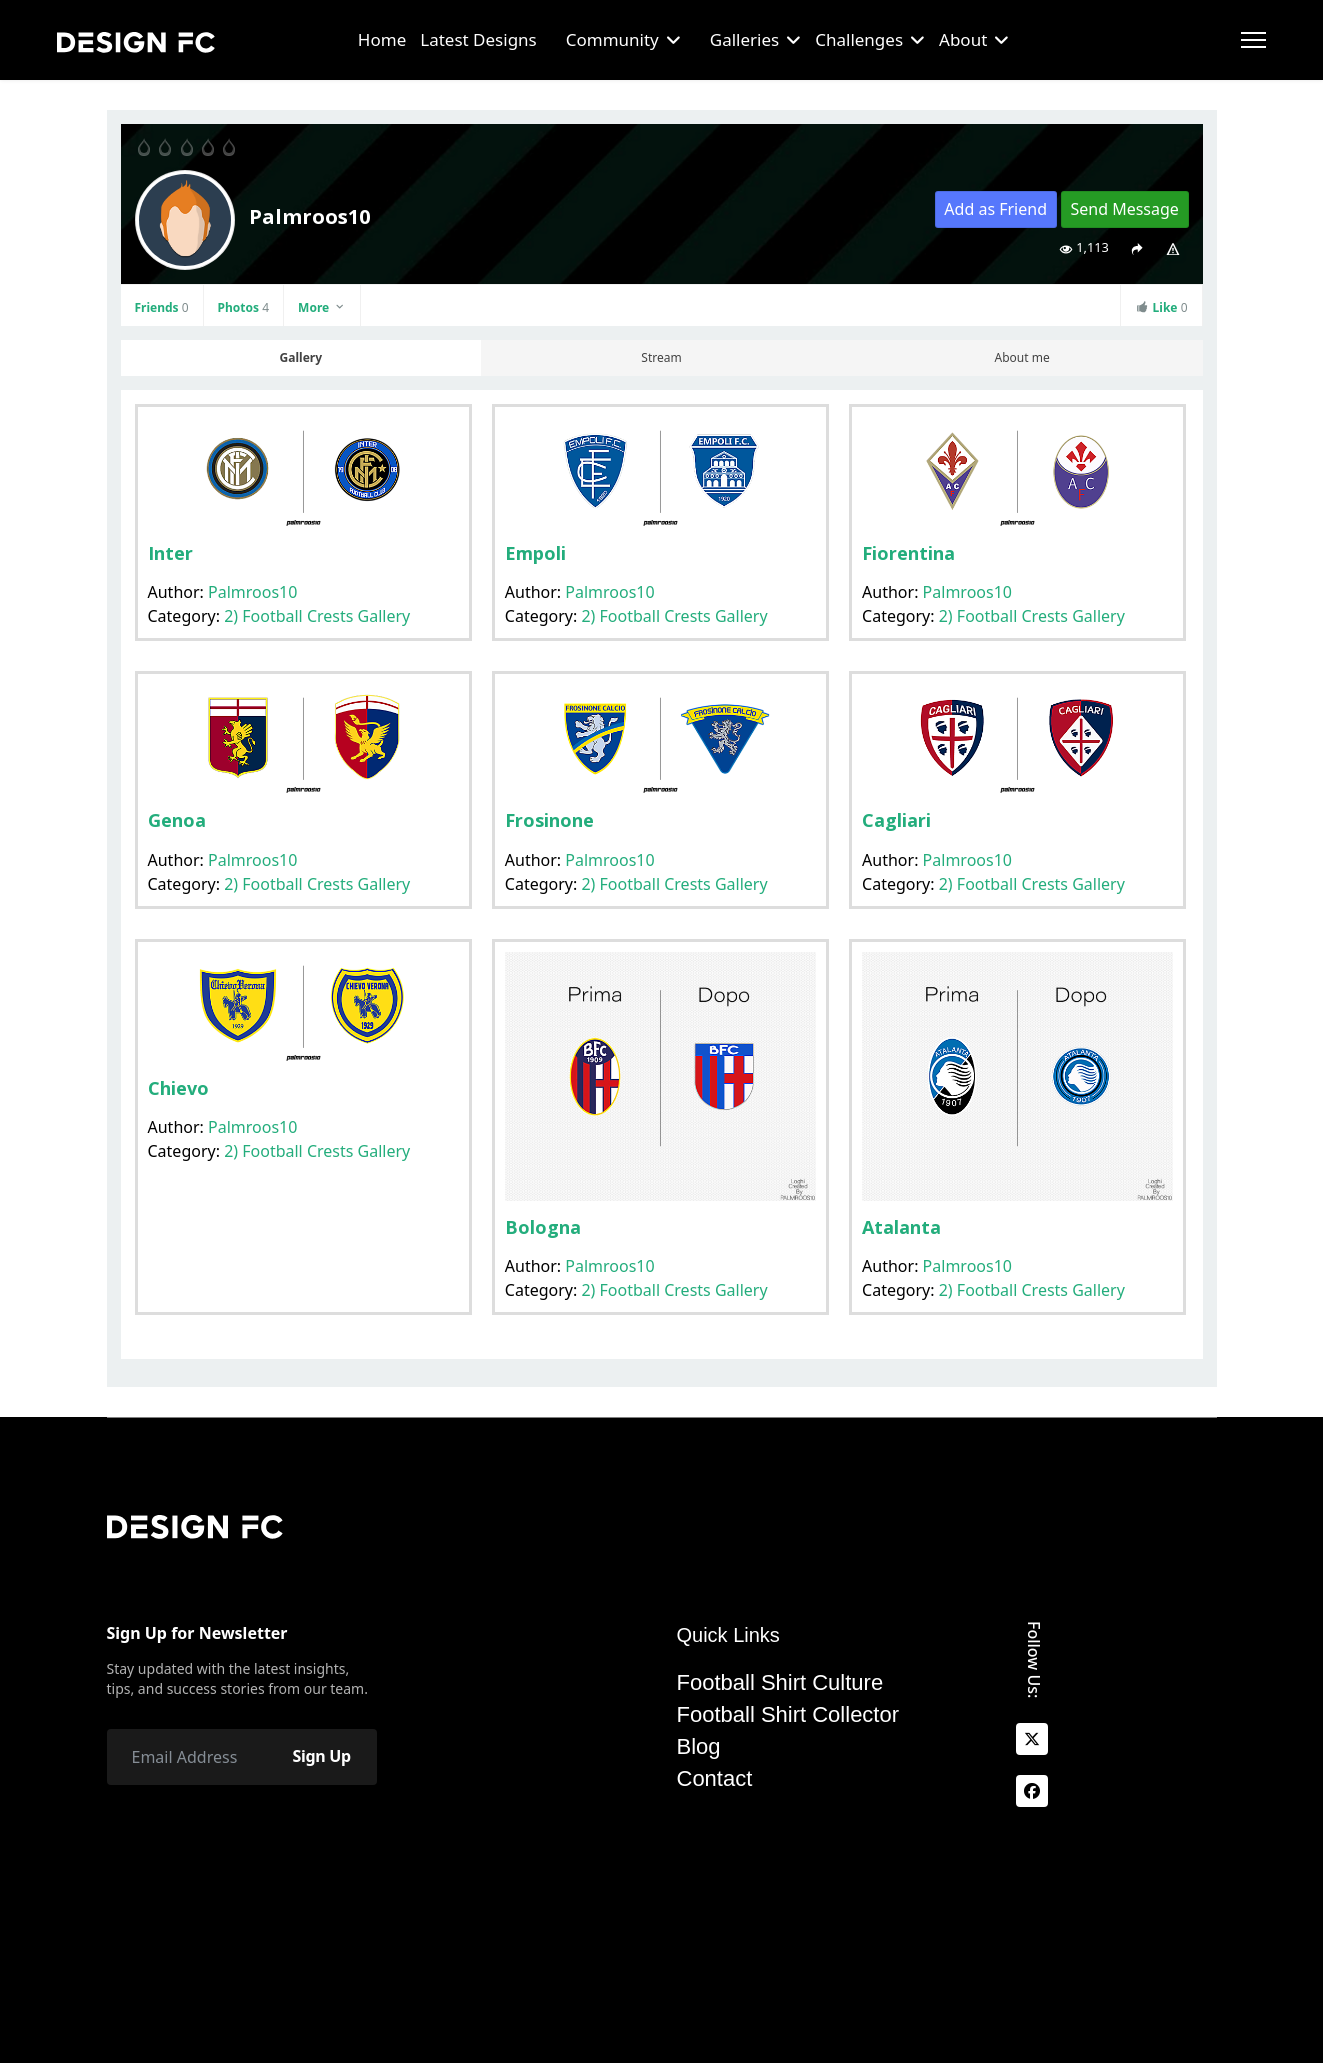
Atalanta (901, 1227)
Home (382, 39)
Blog (699, 1747)
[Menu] (1253, 40)
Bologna (543, 1227)
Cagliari (896, 820)
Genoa (177, 820)
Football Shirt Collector (788, 1715)
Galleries (744, 39)
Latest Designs (478, 39)
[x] (1032, 1739)
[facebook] (1032, 1791)
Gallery (301, 357)
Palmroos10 (252, 592)
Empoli (535, 553)
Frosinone (549, 820)
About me (1022, 357)
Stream (661, 357)
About (963, 39)
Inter (170, 553)
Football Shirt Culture (780, 1683)
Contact (715, 1779)
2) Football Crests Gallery (317, 616)
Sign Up (321, 1757)
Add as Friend (995, 209)
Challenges (859, 39)
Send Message (1124, 209)
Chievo (178, 1088)
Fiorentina (908, 553)
